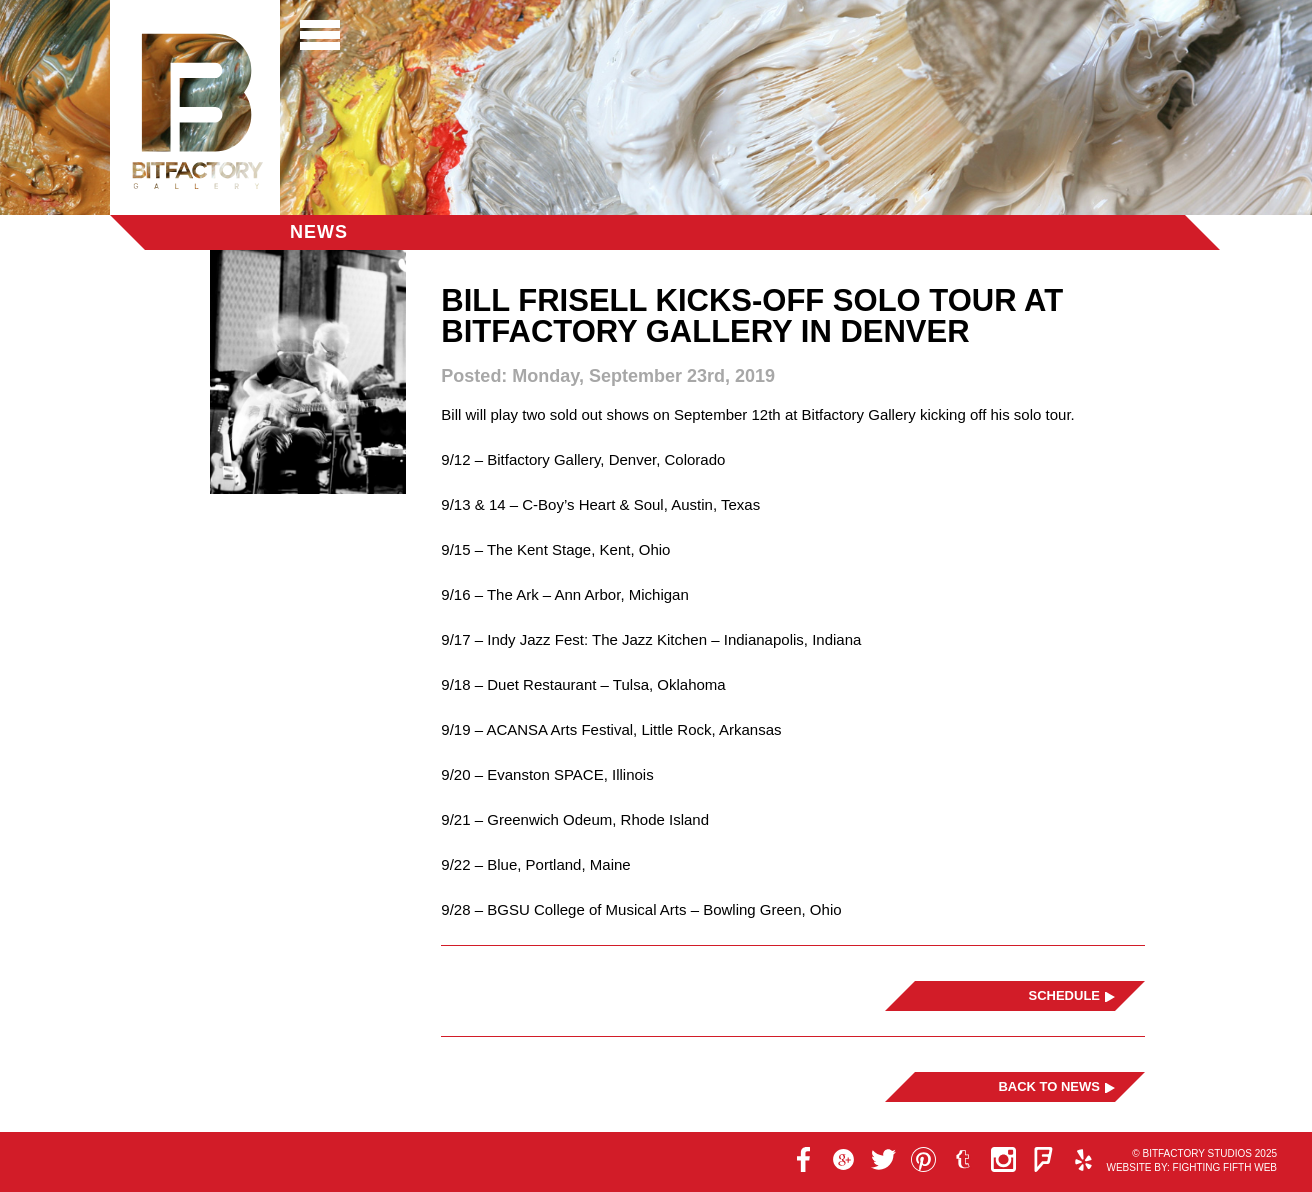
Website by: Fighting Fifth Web (1191, 1167)
